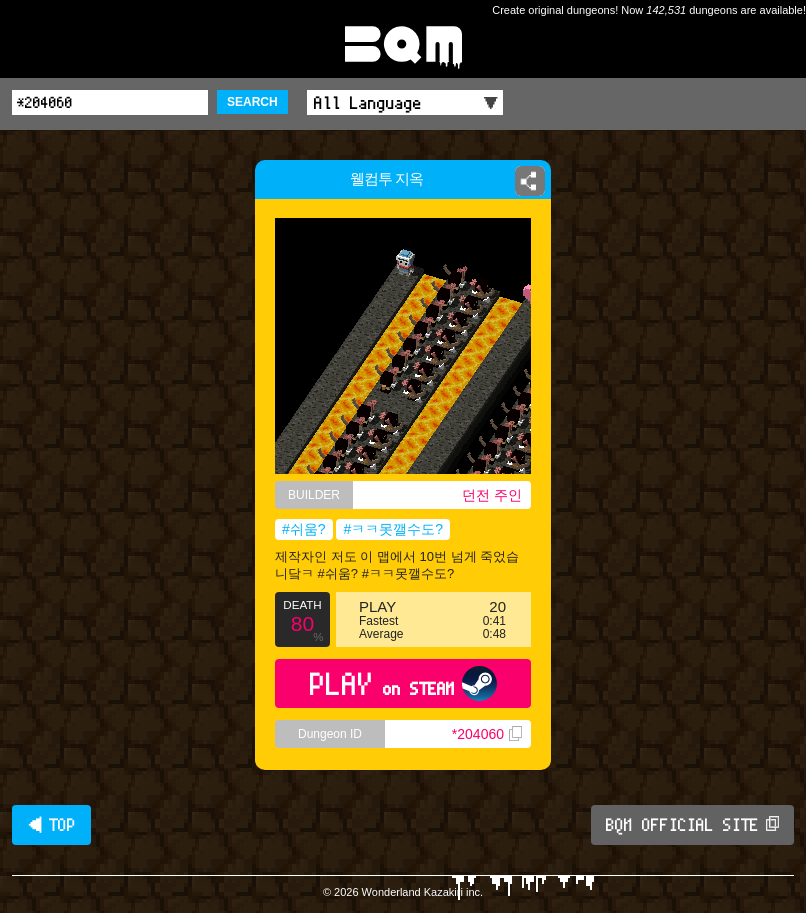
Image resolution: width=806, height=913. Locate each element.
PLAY (403, 683)
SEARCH (252, 102)
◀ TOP (51, 825)
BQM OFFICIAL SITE (692, 825)
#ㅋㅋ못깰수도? (393, 529)
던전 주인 (492, 495)
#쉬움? (304, 529)
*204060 (487, 734)
